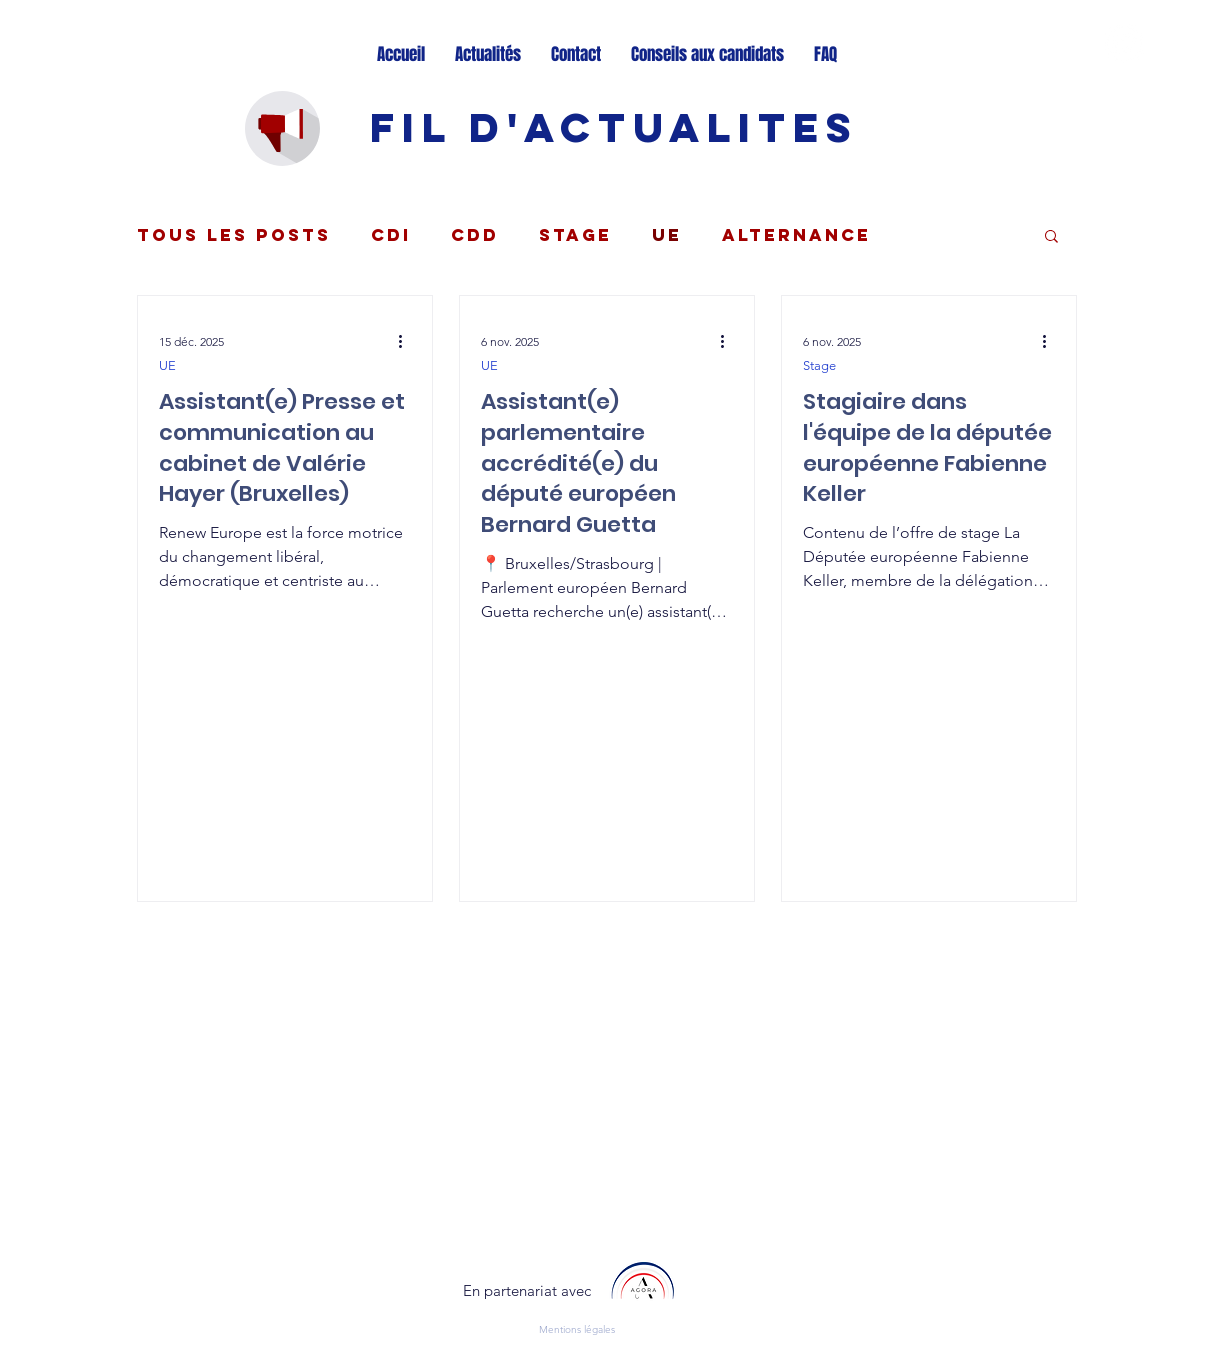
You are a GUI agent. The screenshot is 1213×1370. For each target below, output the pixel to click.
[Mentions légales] (585, 1329)
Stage (575, 235)
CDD (475, 235)
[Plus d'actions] (408, 341)
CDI (391, 235)
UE (667, 235)
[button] (1051, 237)
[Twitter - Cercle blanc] (1124, 43)
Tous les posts (234, 235)
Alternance (796, 235)
